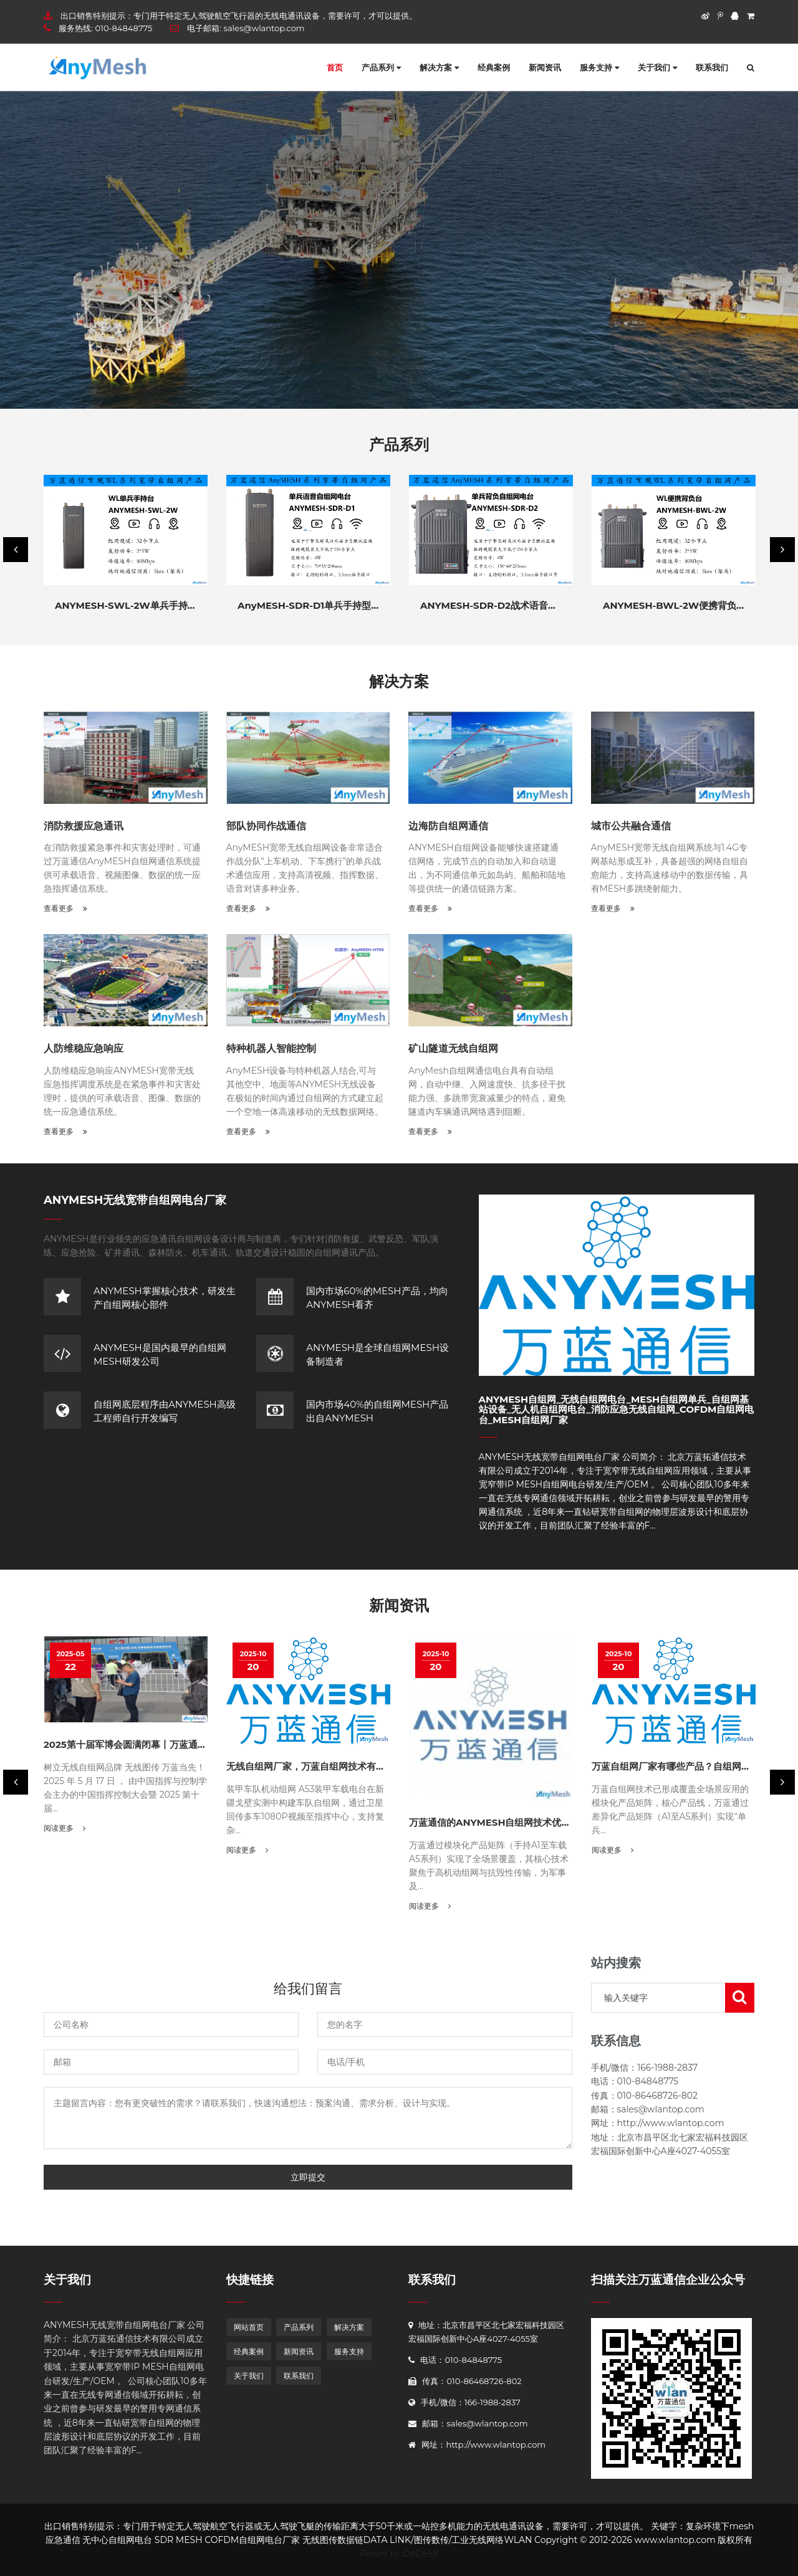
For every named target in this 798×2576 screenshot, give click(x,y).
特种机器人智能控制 (271, 1048)
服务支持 (599, 67)
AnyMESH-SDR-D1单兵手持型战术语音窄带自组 (342, 605)
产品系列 (381, 67)
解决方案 (439, 67)
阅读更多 (64, 1828)
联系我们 (712, 67)
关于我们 (657, 67)
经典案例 (494, 67)
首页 (335, 67)
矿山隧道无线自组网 (453, 1048)
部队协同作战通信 (266, 826)
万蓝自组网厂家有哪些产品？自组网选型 (676, 1766)
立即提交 (308, 2177)
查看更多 (65, 908)
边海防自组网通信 (448, 826)
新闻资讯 (545, 67)
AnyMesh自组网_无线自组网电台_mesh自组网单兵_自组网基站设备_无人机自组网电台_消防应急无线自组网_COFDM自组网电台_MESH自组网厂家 (616, 1409)
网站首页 (249, 2327)
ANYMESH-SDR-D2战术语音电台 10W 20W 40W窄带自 (545, 605)
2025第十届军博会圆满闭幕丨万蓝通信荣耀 (135, 1744)
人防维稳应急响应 (83, 1048)
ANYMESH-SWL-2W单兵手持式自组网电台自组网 (163, 605)
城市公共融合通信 (631, 826)
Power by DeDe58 (399, 2553)
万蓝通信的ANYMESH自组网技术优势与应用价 (508, 1822)
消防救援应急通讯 (83, 826)
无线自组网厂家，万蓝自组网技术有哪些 (310, 1766)
